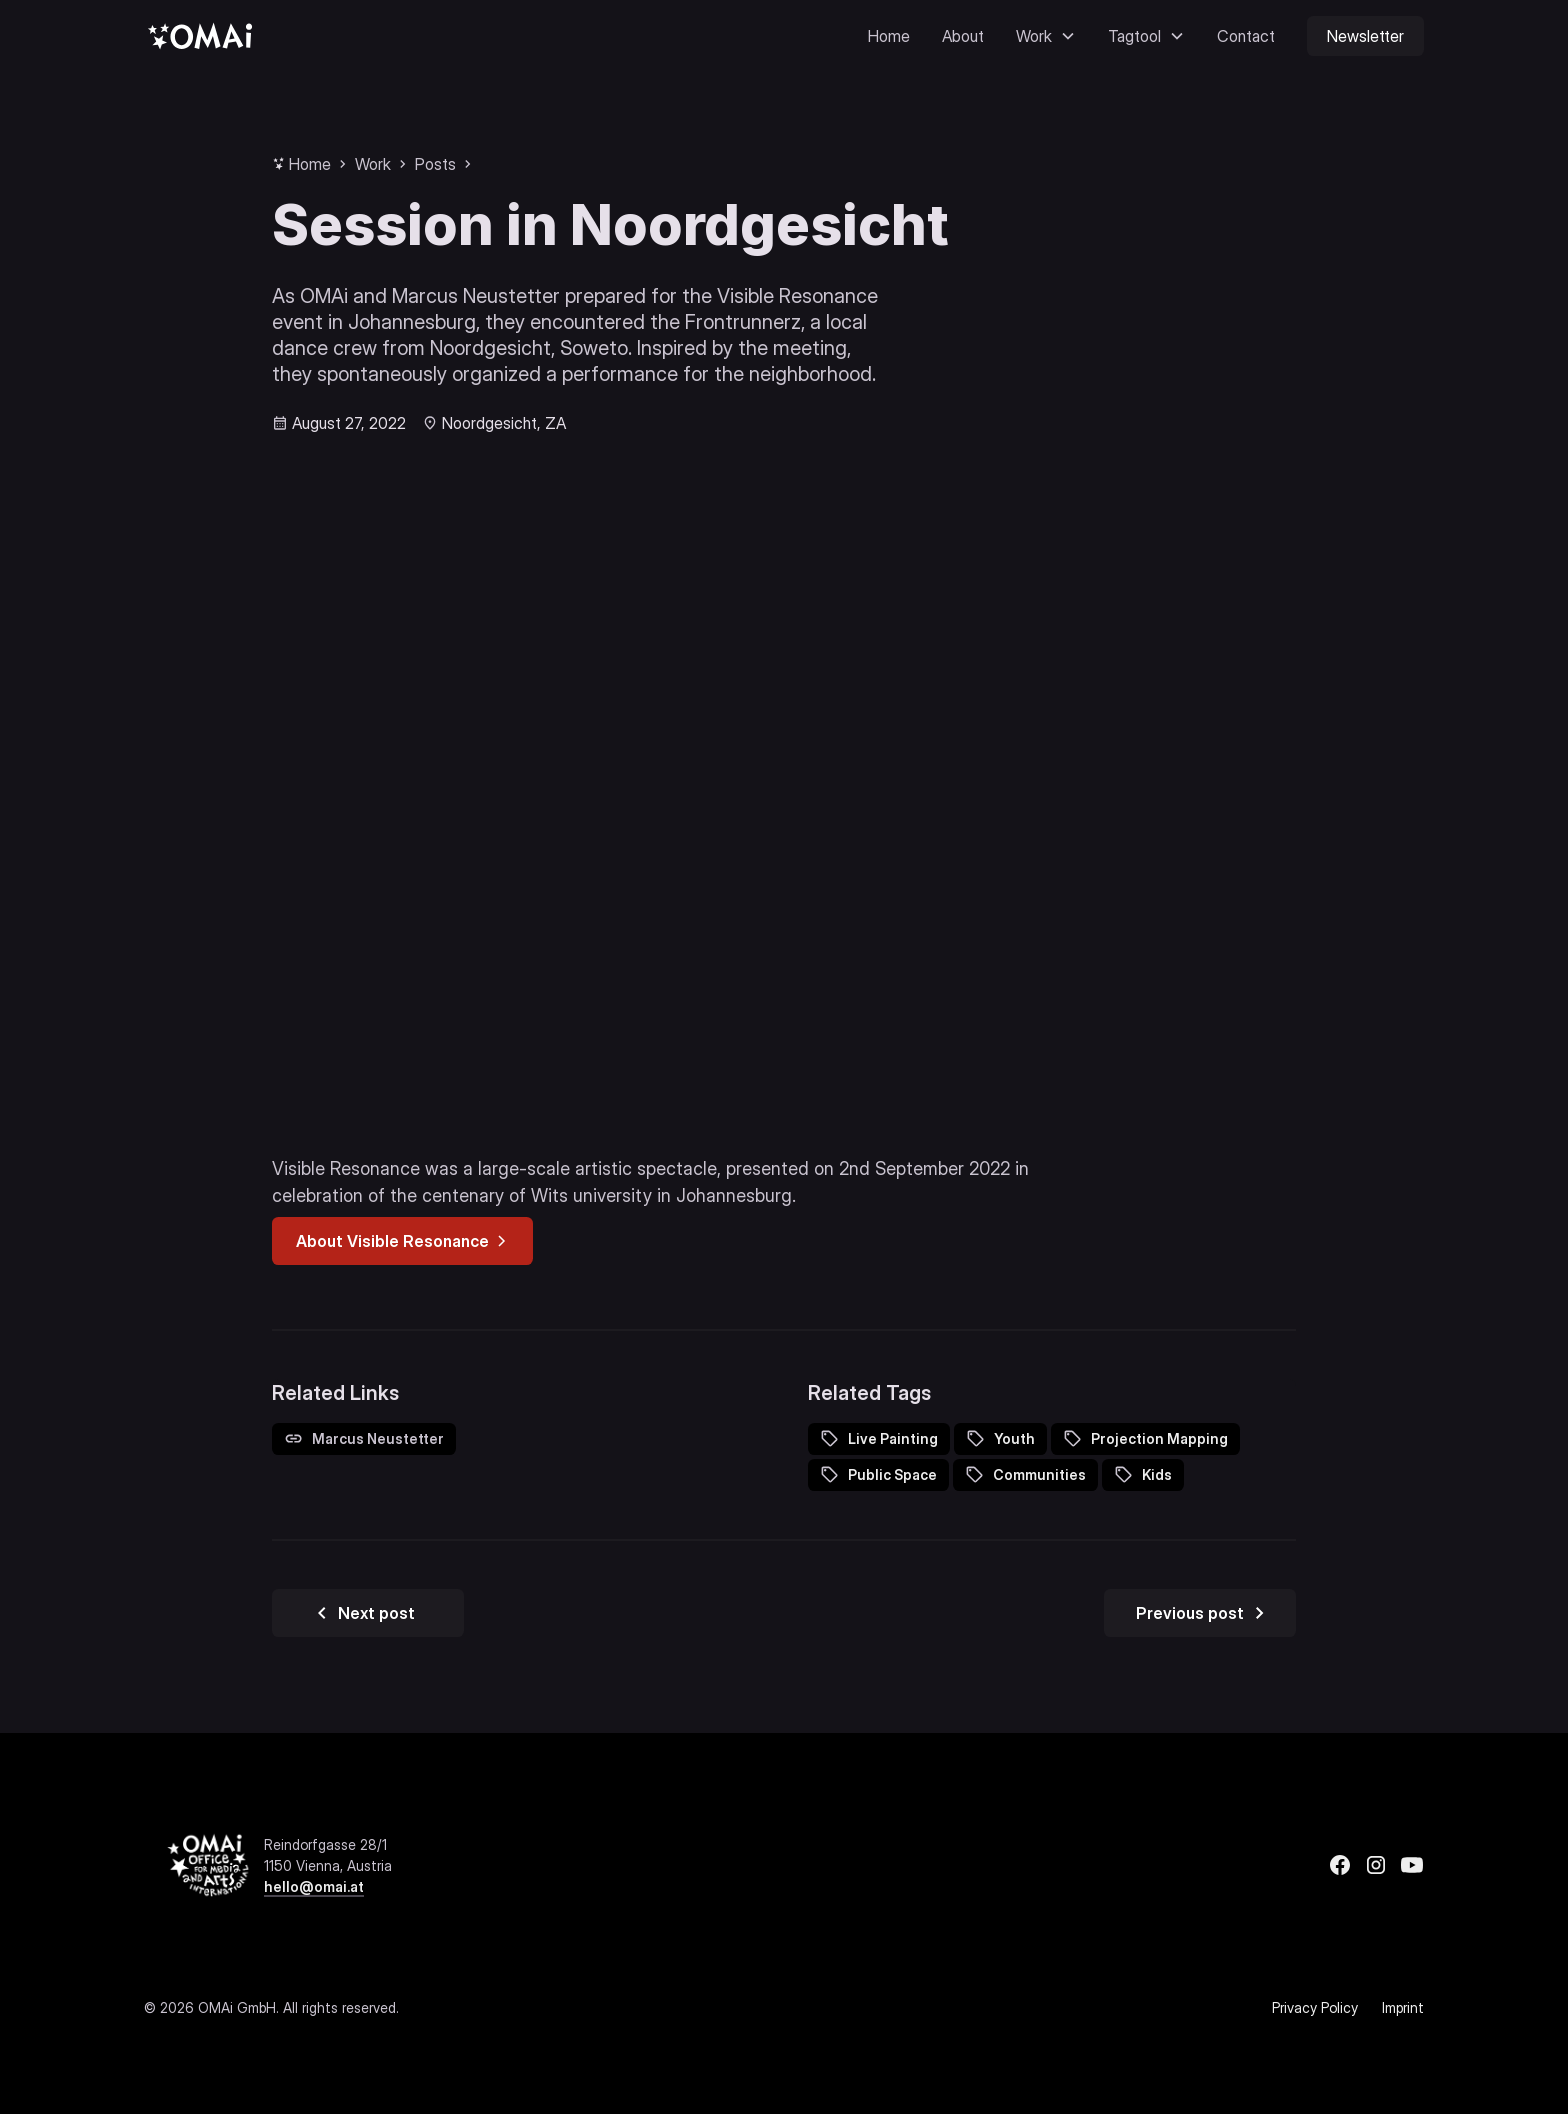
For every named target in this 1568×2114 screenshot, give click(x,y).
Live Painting (893, 1438)
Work (373, 164)
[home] (200, 35)
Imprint (1403, 2007)
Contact (1246, 36)
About (963, 36)
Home (889, 36)
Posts (435, 164)
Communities (1039, 1474)
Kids (1157, 1474)
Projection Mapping (1159, 1438)
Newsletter (1365, 36)
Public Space (892, 1474)
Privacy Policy (1315, 2007)
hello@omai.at (314, 1886)
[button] (1046, 36)
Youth (1014, 1438)
